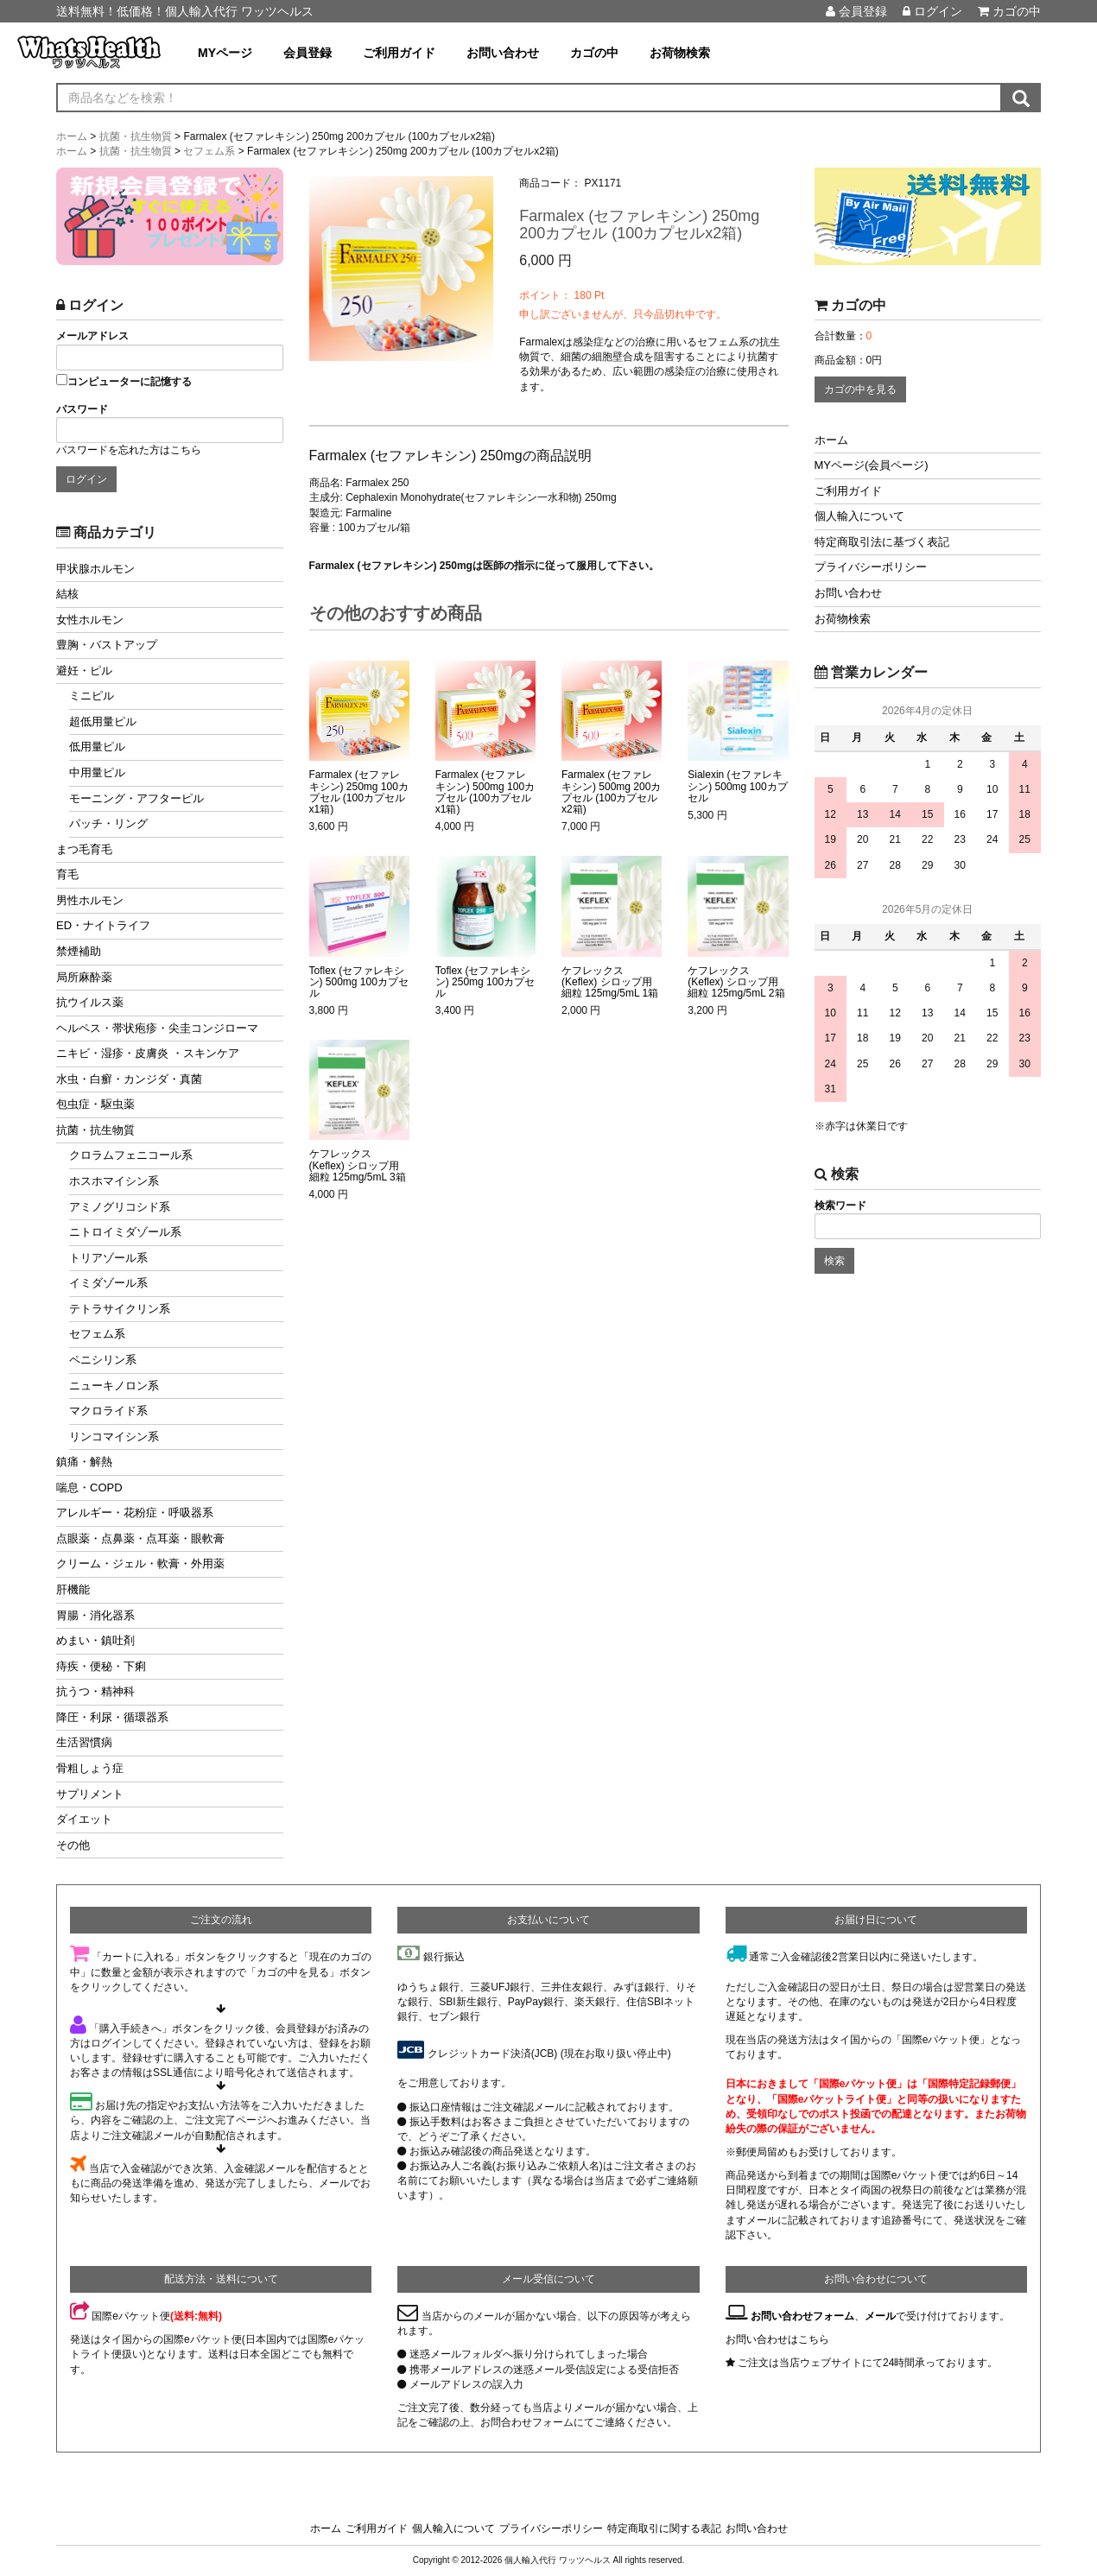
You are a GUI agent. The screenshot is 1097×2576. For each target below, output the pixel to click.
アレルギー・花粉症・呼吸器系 (134, 1512)
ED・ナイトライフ (103, 925)
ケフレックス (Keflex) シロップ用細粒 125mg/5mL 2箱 (736, 982)
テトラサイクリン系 (119, 1308)
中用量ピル (97, 772)
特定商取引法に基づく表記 (882, 541)
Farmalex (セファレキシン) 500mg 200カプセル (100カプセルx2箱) (611, 792)
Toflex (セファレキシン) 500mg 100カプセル (359, 982)
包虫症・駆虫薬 (95, 1104)
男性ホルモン (90, 900)
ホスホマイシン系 (114, 1180)
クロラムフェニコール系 (131, 1155)
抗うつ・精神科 (95, 1691)
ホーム (831, 440)
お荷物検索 (680, 53)
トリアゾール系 (108, 1257)
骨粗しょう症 (90, 1768)
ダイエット (84, 1819)
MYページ (225, 53)
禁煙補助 (78, 951)
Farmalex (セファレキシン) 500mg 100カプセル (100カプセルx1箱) (485, 792)
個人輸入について (859, 516)
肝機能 (73, 1589)
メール (880, 2316)
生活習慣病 (84, 1742)
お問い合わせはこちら (777, 2339)
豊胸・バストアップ (106, 644)
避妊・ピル (84, 670)
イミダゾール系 (108, 1282)
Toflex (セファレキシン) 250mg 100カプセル (485, 982)
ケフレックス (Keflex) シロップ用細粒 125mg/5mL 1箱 (609, 982)
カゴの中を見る (860, 389)
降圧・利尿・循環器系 (112, 1717)
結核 (67, 593)
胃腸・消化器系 (95, 1615)
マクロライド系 (108, 1410)
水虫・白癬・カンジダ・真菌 (129, 1079)
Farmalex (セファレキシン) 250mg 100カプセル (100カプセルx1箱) (359, 792)
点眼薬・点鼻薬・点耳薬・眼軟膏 (140, 1538)
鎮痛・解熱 (84, 1461)
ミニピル (91, 695)
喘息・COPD (89, 1487)
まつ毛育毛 (84, 849)
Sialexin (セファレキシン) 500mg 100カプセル (737, 786)
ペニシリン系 (102, 1359)
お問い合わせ (502, 53)
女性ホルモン (90, 619)
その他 (73, 1845)
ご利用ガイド (399, 53)
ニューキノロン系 (114, 1385)
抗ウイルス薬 (90, 1002)
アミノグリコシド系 (119, 1206)
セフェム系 (97, 1333)
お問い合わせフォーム (802, 2316)
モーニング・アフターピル (136, 798)
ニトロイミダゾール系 (125, 1231)
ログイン (932, 11)
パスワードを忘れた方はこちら (128, 450)
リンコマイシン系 (114, 1436)
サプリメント (90, 1794)
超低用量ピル (102, 721)
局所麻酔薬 (84, 977)
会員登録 (856, 11)
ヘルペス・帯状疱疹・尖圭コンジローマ (157, 1028)
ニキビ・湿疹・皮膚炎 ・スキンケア (147, 1053)
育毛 (67, 874)
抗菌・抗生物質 (95, 1129)
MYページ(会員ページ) (872, 465)
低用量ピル (97, 746)
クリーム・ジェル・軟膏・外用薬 (140, 1563)
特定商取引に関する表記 (664, 2528)
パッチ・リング (108, 823)
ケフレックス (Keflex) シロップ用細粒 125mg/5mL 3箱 (357, 1165)
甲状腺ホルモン (95, 568)
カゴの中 (1009, 11)
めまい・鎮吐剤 (95, 1640)
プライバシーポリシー (871, 566)
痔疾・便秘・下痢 (101, 1666)
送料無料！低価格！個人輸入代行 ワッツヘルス (185, 11)
